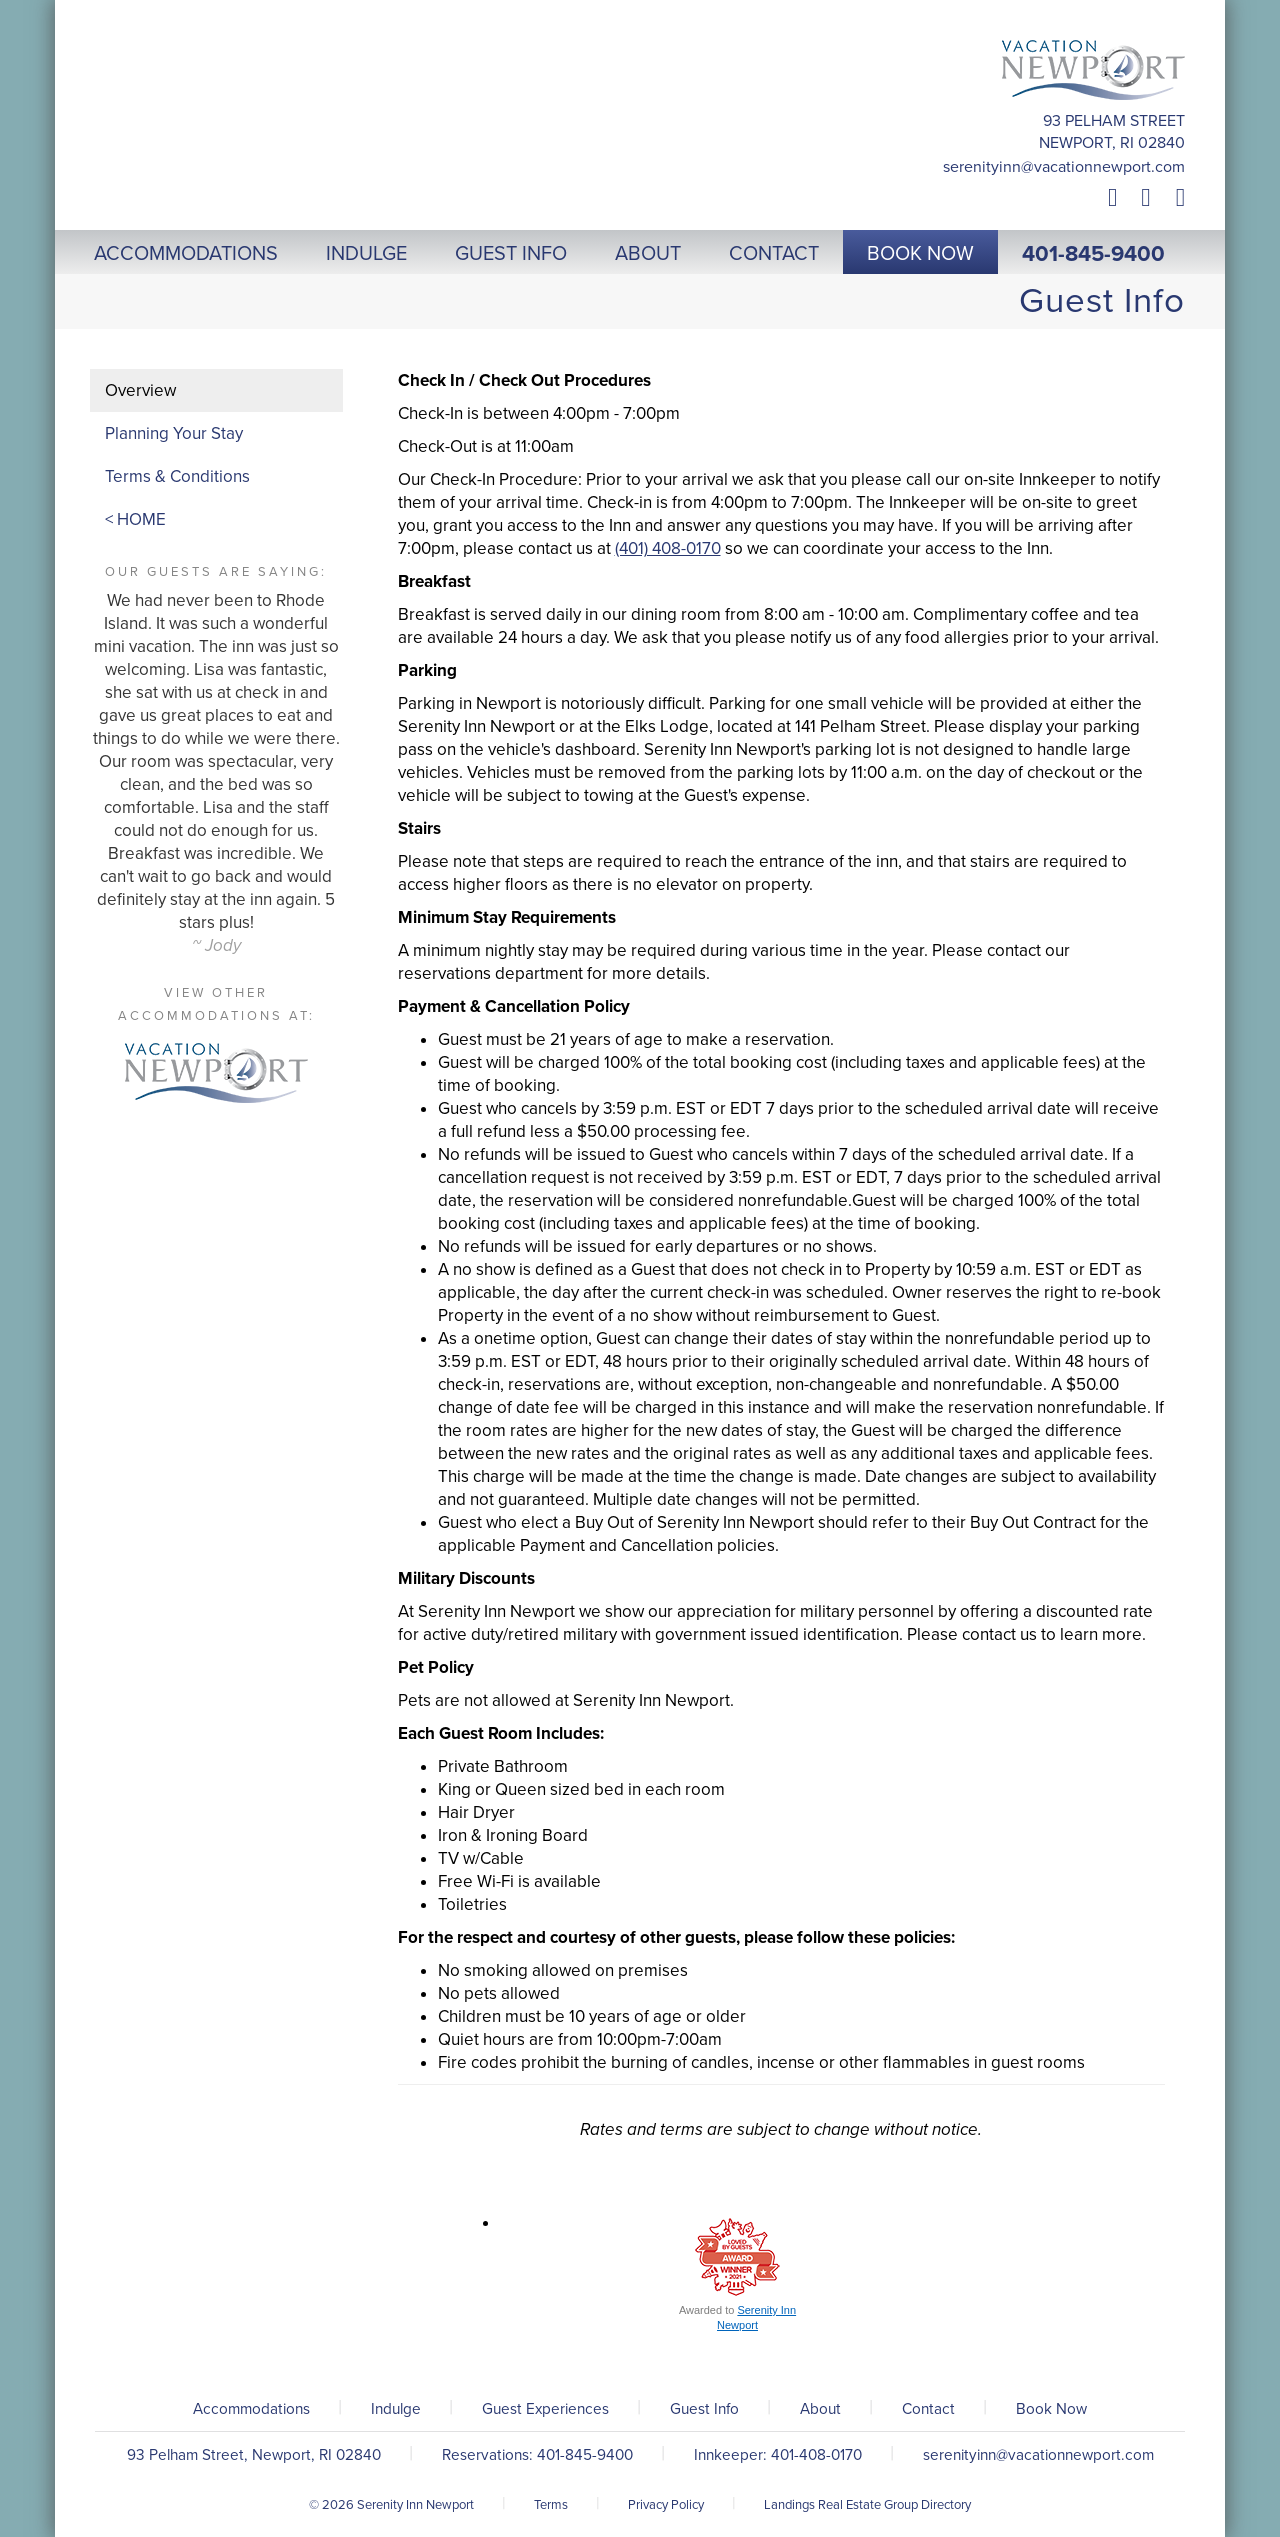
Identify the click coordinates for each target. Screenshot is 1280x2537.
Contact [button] (774, 254)
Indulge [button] (366, 254)
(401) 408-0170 (668, 548)
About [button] (648, 254)
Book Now (1051, 2409)
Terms (551, 2505)
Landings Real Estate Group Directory (867, 2505)
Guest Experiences (545, 2409)
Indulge (396, 2409)
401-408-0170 (816, 2455)
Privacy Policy (666, 2505)
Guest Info (704, 2409)
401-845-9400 (1093, 254)
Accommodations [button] (186, 254)
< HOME (135, 519)
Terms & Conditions (177, 476)
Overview (140, 390)
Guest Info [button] (511, 254)
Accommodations (251, 2409)
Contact (928, 2409)
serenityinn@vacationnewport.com (1064, 167)
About (820, 2409)
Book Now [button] (920, 254)
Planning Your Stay (174, 433)
